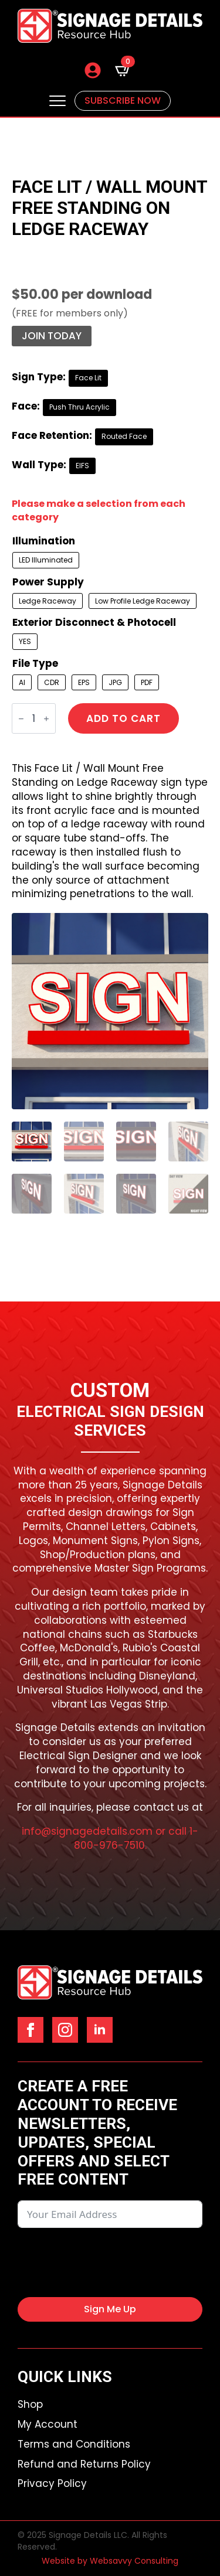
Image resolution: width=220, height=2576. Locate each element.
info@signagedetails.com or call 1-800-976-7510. (110, 1838)
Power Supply (48, 582)
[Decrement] (21, 719)
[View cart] (123, 70)
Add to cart (123, 718)
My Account (47, 2424)
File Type (35, 664)
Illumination (43, 541)
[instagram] (65, 2030)
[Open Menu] (57, 101)
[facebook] (30, 2030)
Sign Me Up (110, 2309)
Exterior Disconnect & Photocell (94, 623)
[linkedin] (100, 2030)
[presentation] (107, 2262)
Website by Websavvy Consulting (110, 2561)
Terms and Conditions (74, 2444)
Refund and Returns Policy (84, 2464)
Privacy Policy (52, 2483)
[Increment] (46, 719)
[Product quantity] (34, 718)
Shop (30, 2404)
